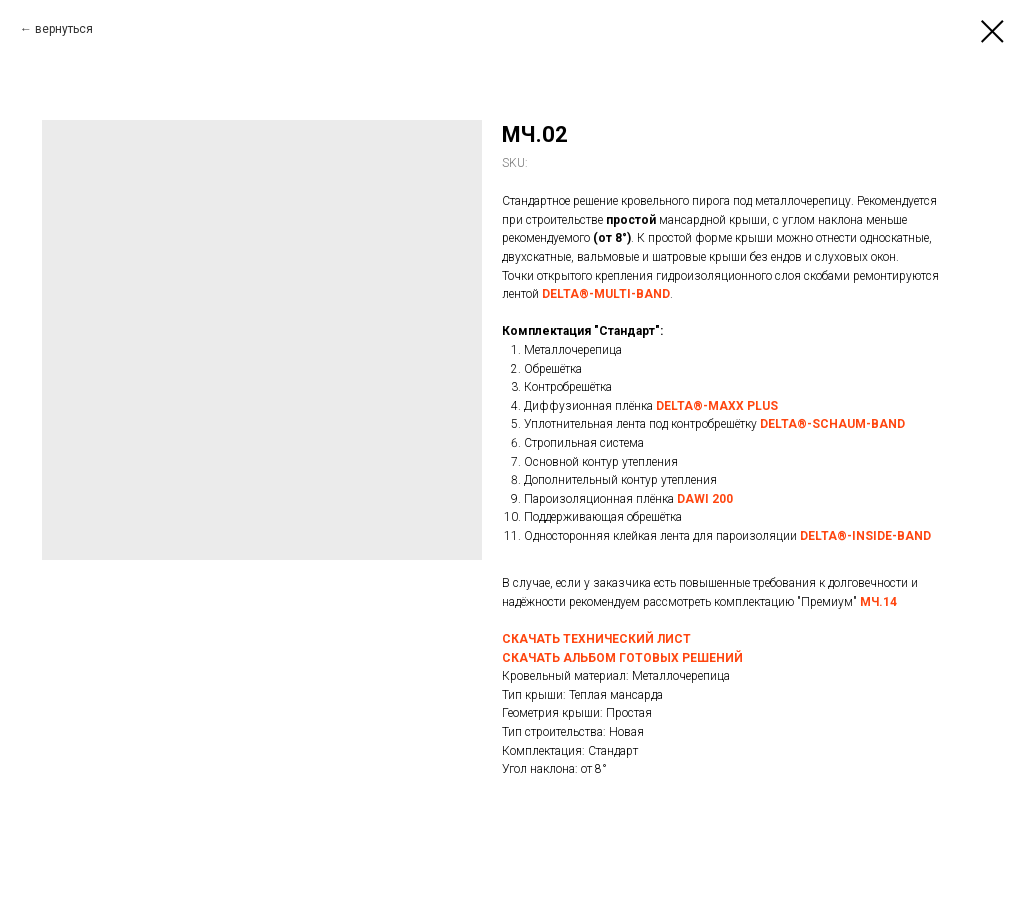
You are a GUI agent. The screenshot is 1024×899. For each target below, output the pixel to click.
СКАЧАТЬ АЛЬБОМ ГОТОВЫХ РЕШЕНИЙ (622, 658)
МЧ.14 (878, 602)
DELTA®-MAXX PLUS (717, 406)
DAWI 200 (705, 499)
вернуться (64, 29)
